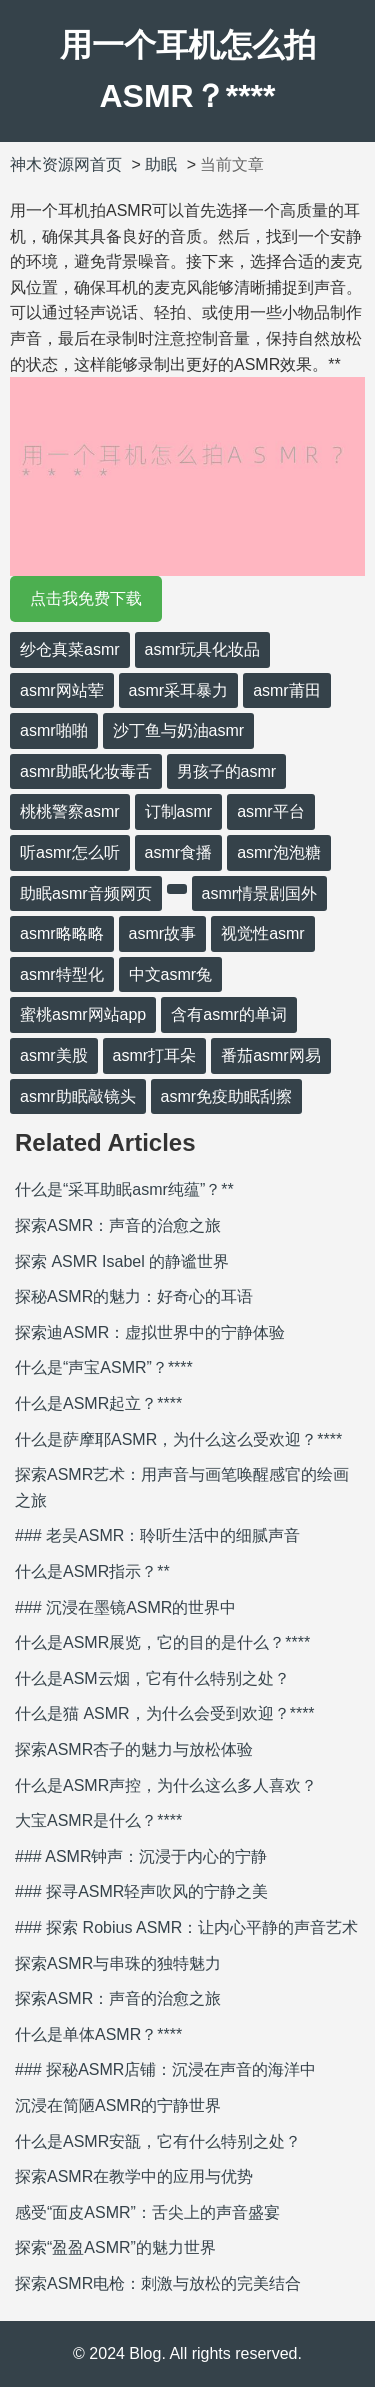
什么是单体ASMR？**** (98, 2034)
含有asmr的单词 (229, 1014)
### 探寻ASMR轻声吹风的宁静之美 (141, 1891)
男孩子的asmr (227, 771)
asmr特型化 (62, 974)
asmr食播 (179, 852)
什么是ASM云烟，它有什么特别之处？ (152, 1678)
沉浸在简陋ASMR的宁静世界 (118, 2105)
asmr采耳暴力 (179, 690)
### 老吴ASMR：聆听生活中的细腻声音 (157, 1535)
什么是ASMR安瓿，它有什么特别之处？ (158, 2141)
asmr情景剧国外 (260, 893)
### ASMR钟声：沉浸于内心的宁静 (141, 1856)
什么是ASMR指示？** (92, 1571)
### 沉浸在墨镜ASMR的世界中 (125, 1607)
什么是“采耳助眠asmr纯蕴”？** (124, 1189)
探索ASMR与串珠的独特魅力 (118, 1963)
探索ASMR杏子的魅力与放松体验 (134, 1749)
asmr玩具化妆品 (203, 649)
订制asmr (179, 811)
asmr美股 (54, 1055)
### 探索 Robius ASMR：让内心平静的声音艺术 (186, 1927)
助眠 (161, 164)
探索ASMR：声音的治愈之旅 (118, 1225)
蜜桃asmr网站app (83, 1014)
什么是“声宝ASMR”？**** (104, 1367)
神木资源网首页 (66, 164)
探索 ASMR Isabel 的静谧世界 (122, 1261)
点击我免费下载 (86, 598)
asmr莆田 (287, 690)
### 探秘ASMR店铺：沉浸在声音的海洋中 (165, 2069)
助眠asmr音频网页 (86, 893)
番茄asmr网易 (271, 1055)
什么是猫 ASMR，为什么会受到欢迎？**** (165, 1713)
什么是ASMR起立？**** (98, 1403)
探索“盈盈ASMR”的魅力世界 (115, 2247)
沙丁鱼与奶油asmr (179, 730)
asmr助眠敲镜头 (78, 1096)
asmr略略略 (62, 933)
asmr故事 (163, 933)
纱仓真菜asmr (70, 649)
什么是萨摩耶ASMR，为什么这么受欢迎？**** (178, 1439)
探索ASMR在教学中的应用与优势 (134, 2176)
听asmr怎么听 (70, 852)
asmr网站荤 (62, 690)
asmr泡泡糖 (279, 852)
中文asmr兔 (171, 974)
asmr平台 (271, 811)
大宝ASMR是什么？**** (98, 1820)
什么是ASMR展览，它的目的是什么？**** (162, 1642)
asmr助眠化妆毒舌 (86, 771)
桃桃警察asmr (70, 811)
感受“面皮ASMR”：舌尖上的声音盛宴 (147, 2212)
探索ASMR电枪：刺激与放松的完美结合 (158, 2283)
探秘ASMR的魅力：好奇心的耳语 (134, 1296)
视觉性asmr (263, 933)
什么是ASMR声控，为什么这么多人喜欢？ (166, 1785)
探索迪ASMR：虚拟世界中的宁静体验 (150, 1332)
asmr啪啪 (54, 730)
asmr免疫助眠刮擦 (227, 1096)
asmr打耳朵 (155, 1055)
